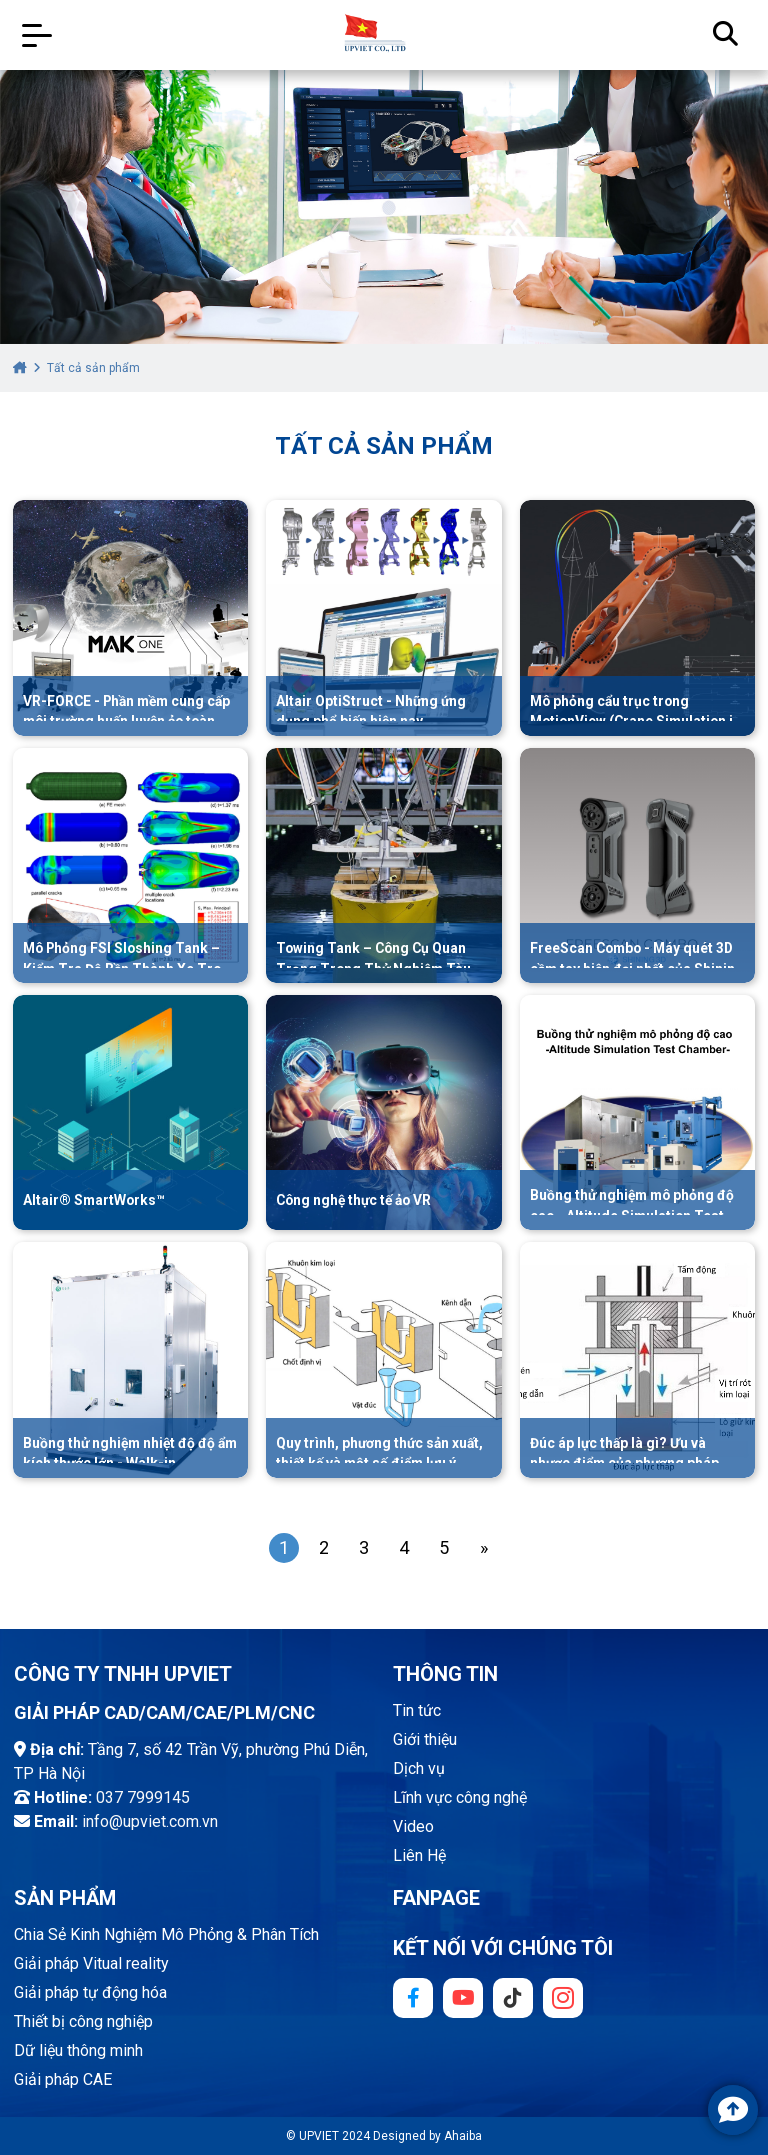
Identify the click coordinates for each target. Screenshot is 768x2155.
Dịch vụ (419, 1768)
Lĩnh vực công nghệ (460, 1797)
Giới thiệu (425, 1739)
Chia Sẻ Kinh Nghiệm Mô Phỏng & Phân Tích (166, 1934)
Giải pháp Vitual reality (91, 1963)
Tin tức (417, 1710)
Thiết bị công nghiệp (83, 2021)
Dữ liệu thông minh (78, 2050)
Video (413, 1826)
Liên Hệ (419, 1855)
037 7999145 (143, 1797)
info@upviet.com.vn (150, 1821)
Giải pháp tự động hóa (90, 1992)
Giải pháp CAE (63, 2079)
